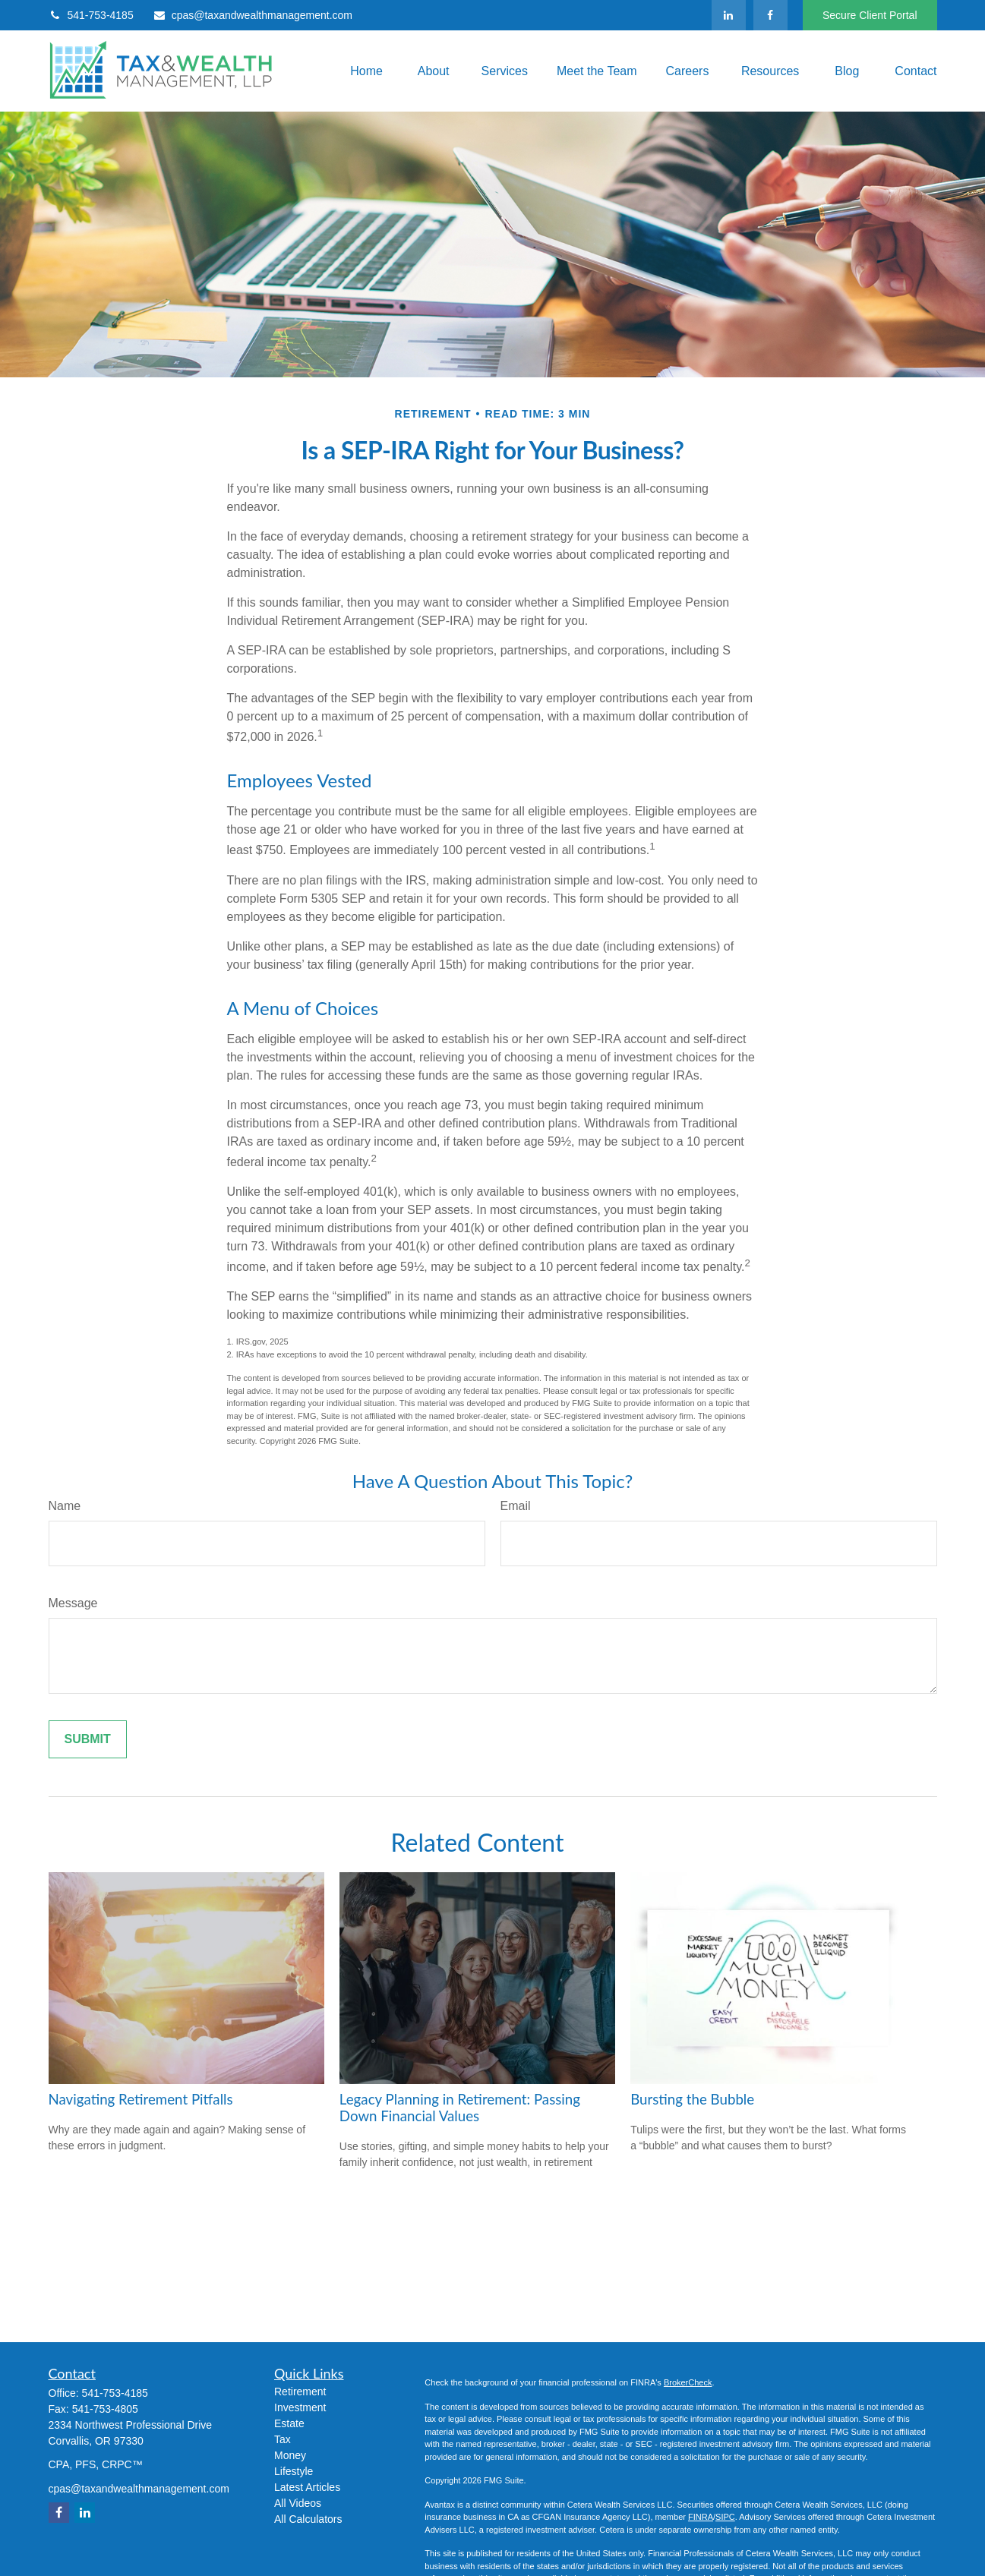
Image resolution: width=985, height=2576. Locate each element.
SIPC (725, 2516)
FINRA (700, 2516)
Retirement (300, 2391)
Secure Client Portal (869, 15)
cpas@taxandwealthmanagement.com (252, 15)
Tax (282, 2439)
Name (65, 1505)
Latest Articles (307, 2487)
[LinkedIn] (729, 15)
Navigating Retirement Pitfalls (141, 2099)
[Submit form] (88, 1739)
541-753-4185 (91, 15)
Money (290, 2455)
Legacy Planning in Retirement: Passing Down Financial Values (459, 2107)
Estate (289, 2423)
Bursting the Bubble (692, 2099)
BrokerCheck (688, 2382)
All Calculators (308, 2519)
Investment (300, 2407)
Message (73, 1603)
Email (515, 1505)
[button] (364, 71)
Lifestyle (293, 2471)
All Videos (297, 2503)
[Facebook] (770, 15)
